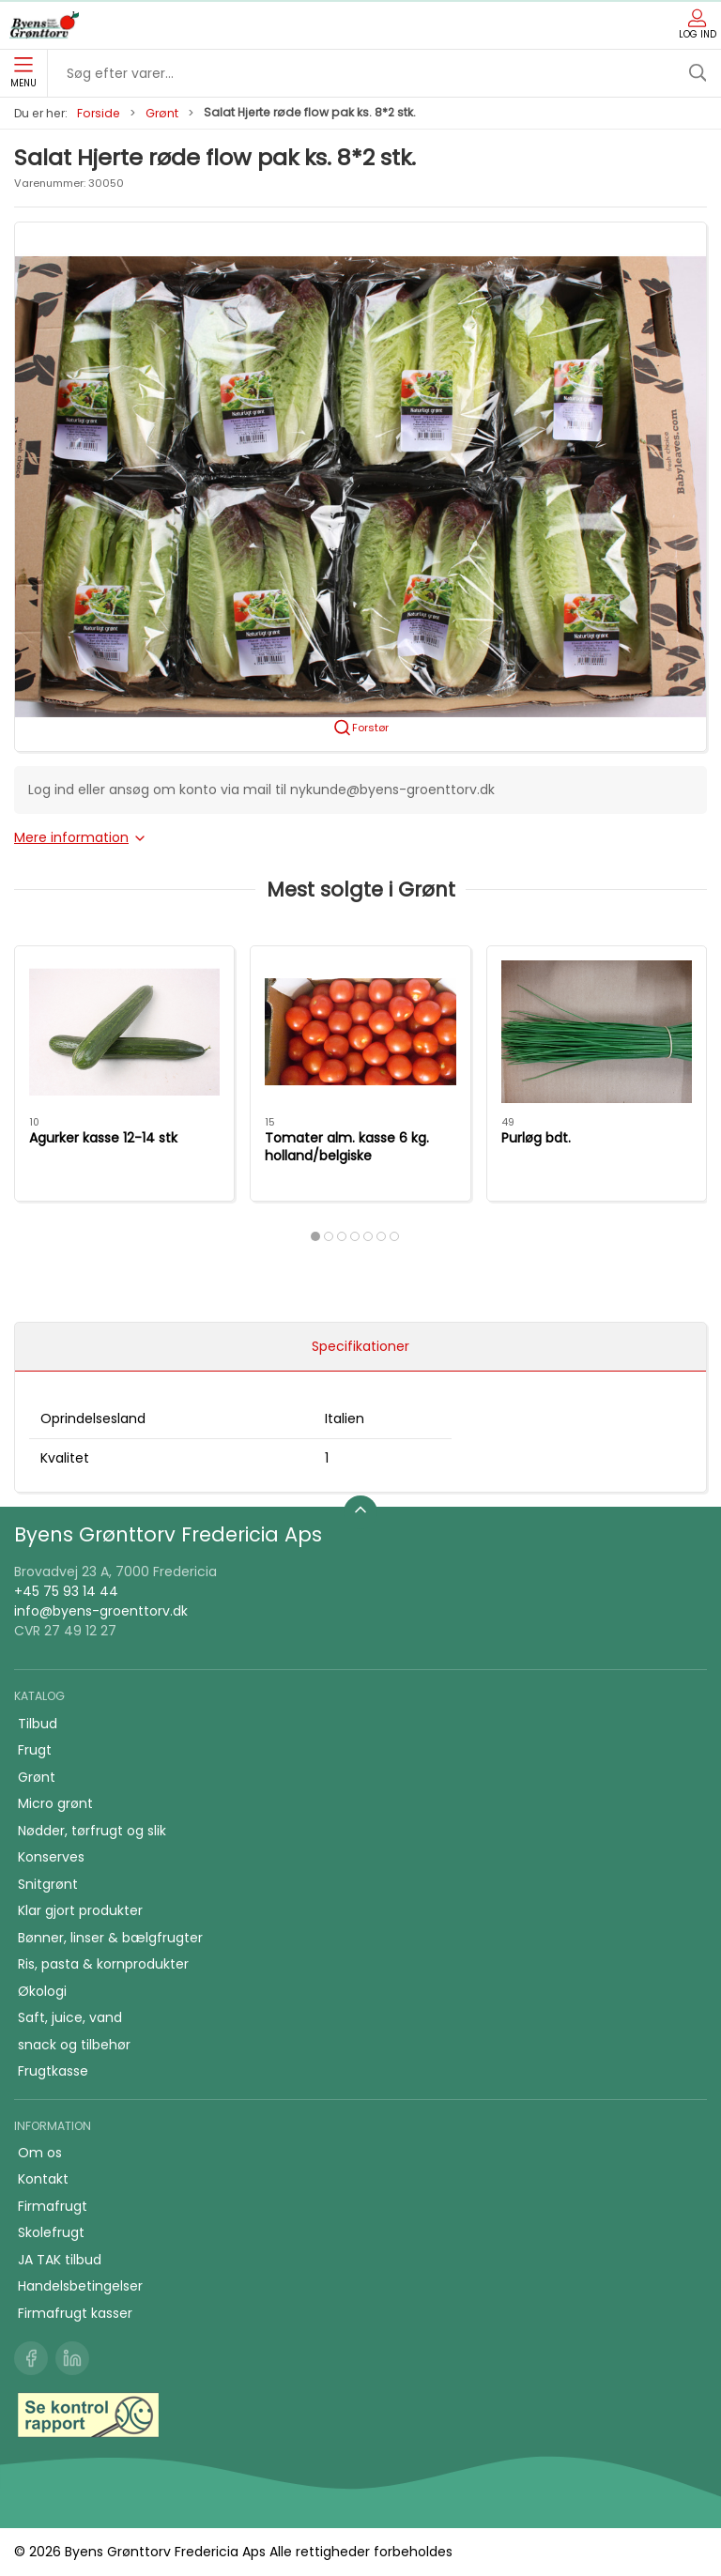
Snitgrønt (48, 1884)
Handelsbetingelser (80, 2286)
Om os (40, 2152)
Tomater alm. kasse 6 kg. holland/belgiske (347, 1147)
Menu (23, 73)
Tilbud (37, 1723)
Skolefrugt (51, 2232)
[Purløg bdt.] (596, 1031)
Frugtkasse (53, 2071)
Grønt (162, 113)
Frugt (35, 1749)
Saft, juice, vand (70, 2017)
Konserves (51, 1857)
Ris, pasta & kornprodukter (103, 1964)
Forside (98, 113)
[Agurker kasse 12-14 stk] (124, 1031)
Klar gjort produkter (80, 1910)
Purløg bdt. (536, 1137)
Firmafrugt (52, 2206)
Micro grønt (55, 1803)
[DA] (44, 25)
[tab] (315, 1236)
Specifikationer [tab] (360, 1346)
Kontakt (43, 2179)
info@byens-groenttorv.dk (101, 1611)
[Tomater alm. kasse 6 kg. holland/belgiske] (360, 1031)
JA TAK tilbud (59, 2259)
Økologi (42, 1991)
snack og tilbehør (74, 2044)
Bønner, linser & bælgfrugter (110, 1937)
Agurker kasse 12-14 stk (103, 1137)
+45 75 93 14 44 (66, 1591)
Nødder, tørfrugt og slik (92, 1830)
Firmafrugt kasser (75, 2313)
